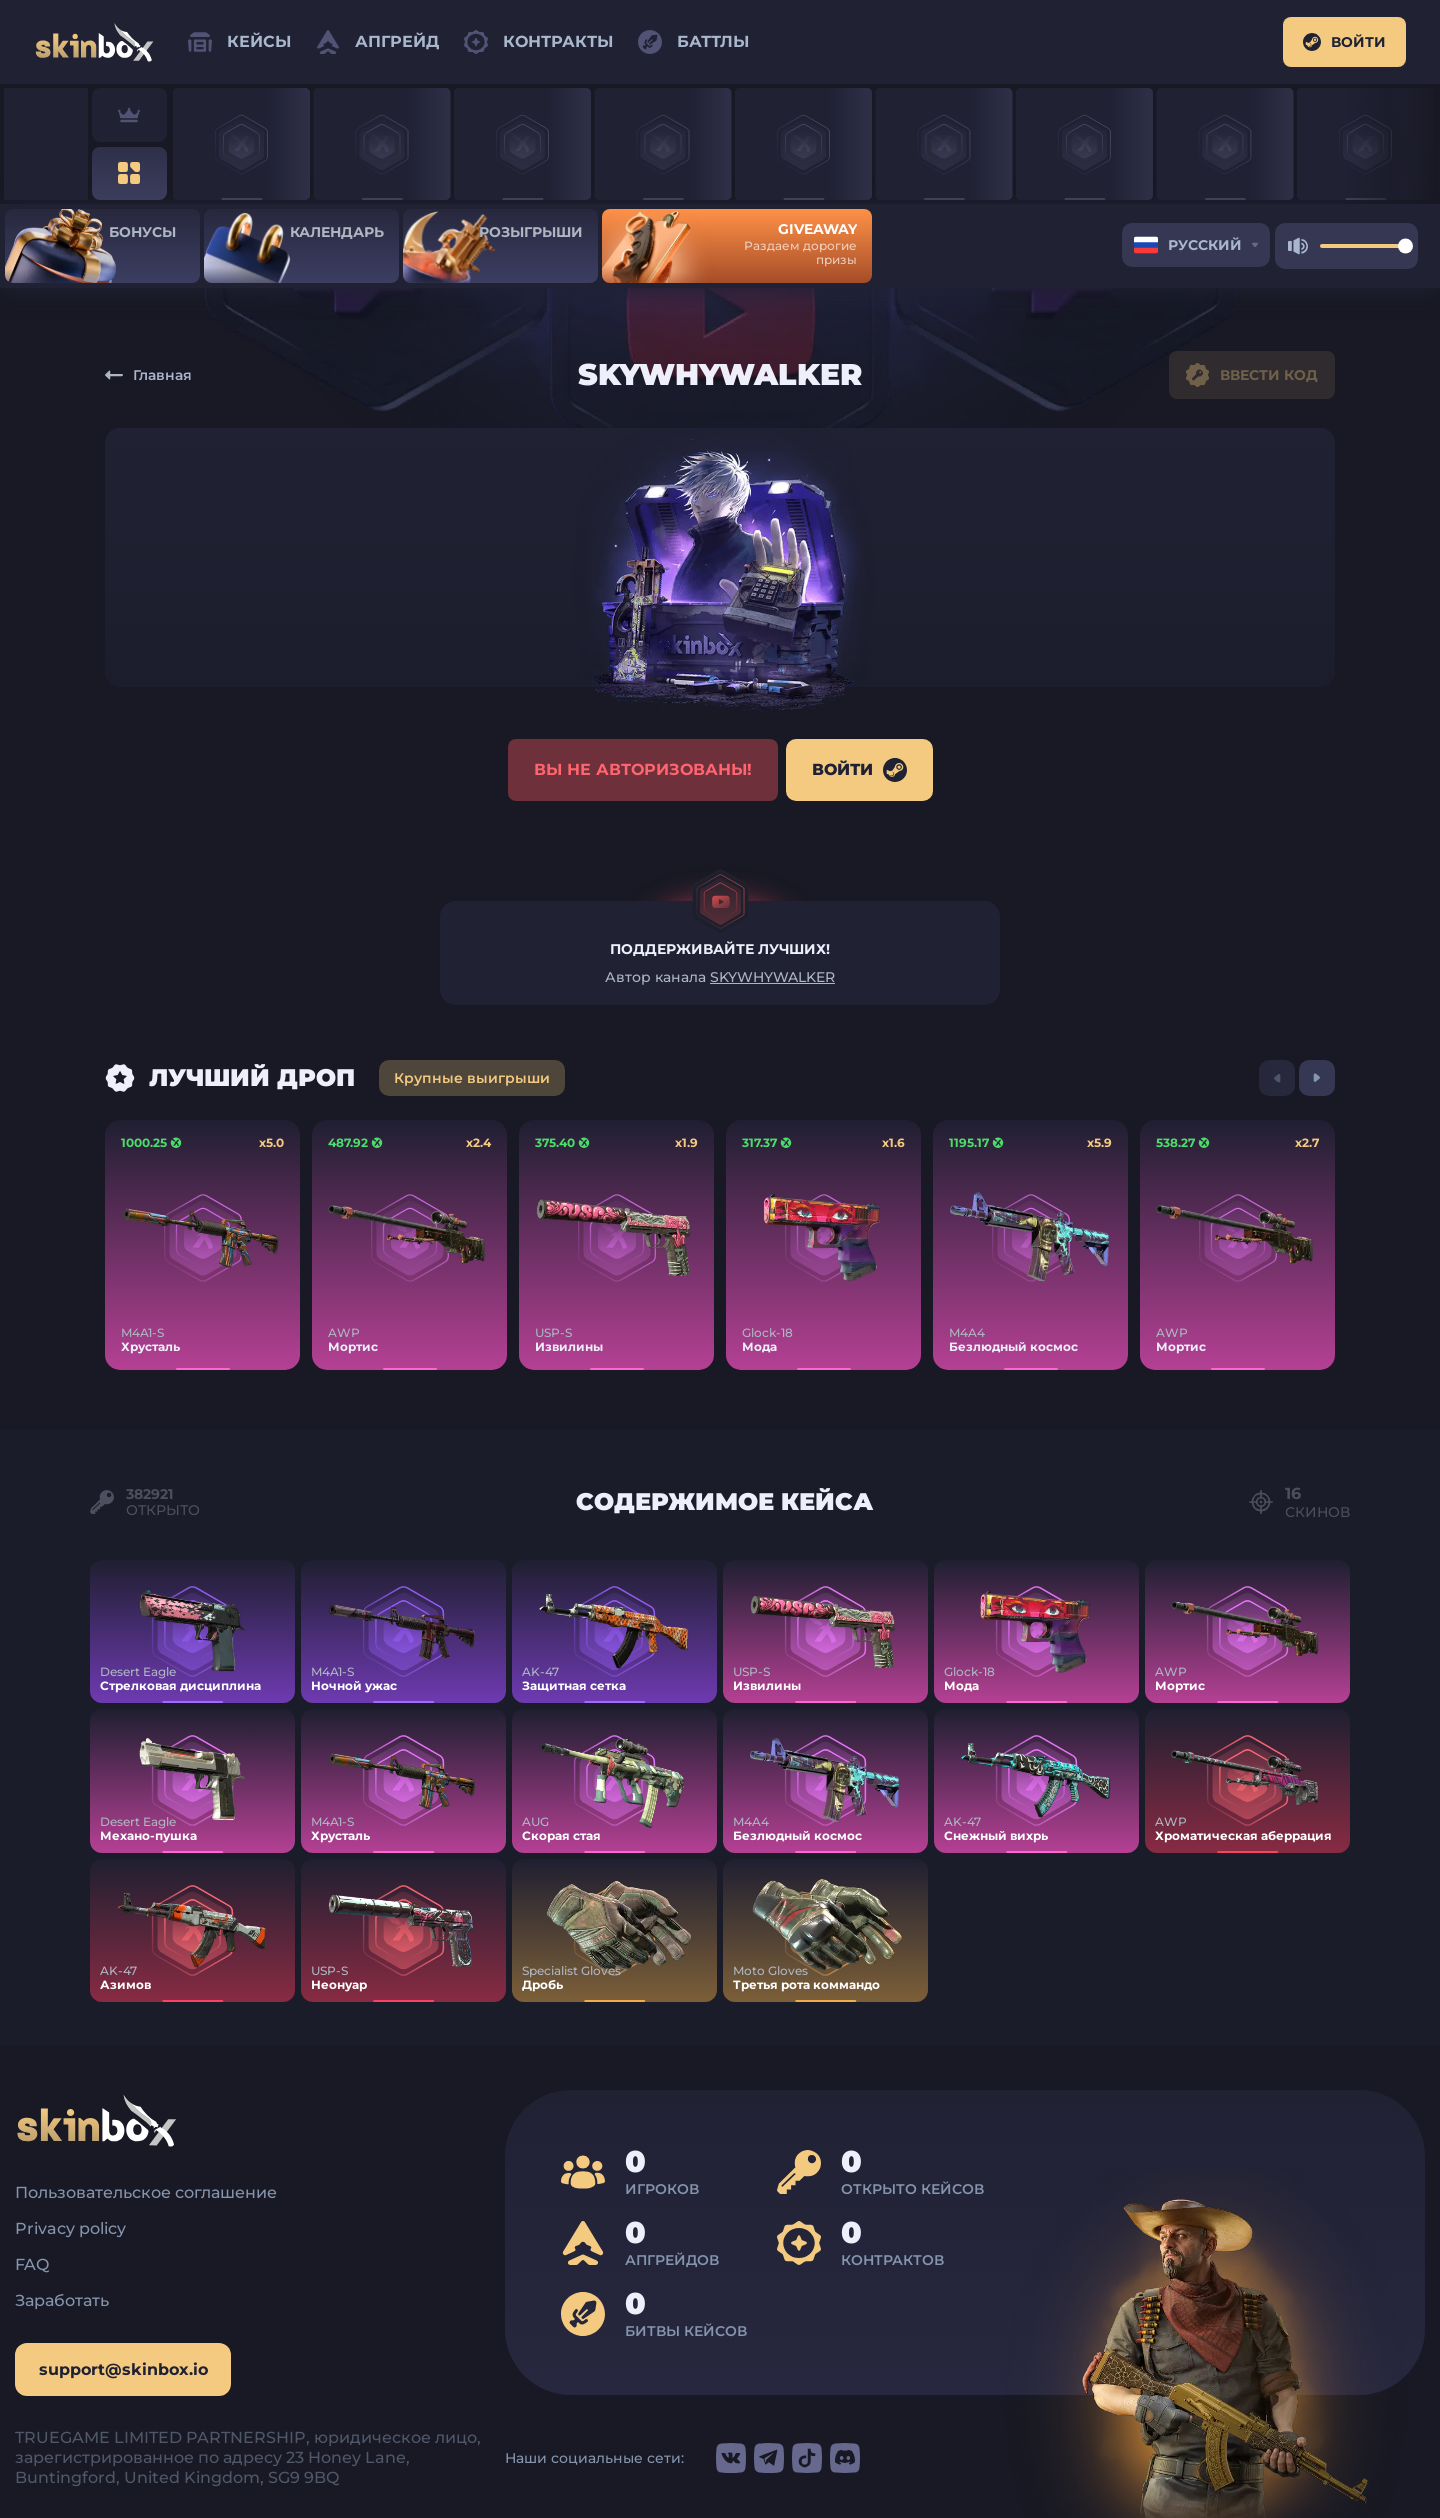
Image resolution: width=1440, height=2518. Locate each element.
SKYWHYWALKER (772, 981)
